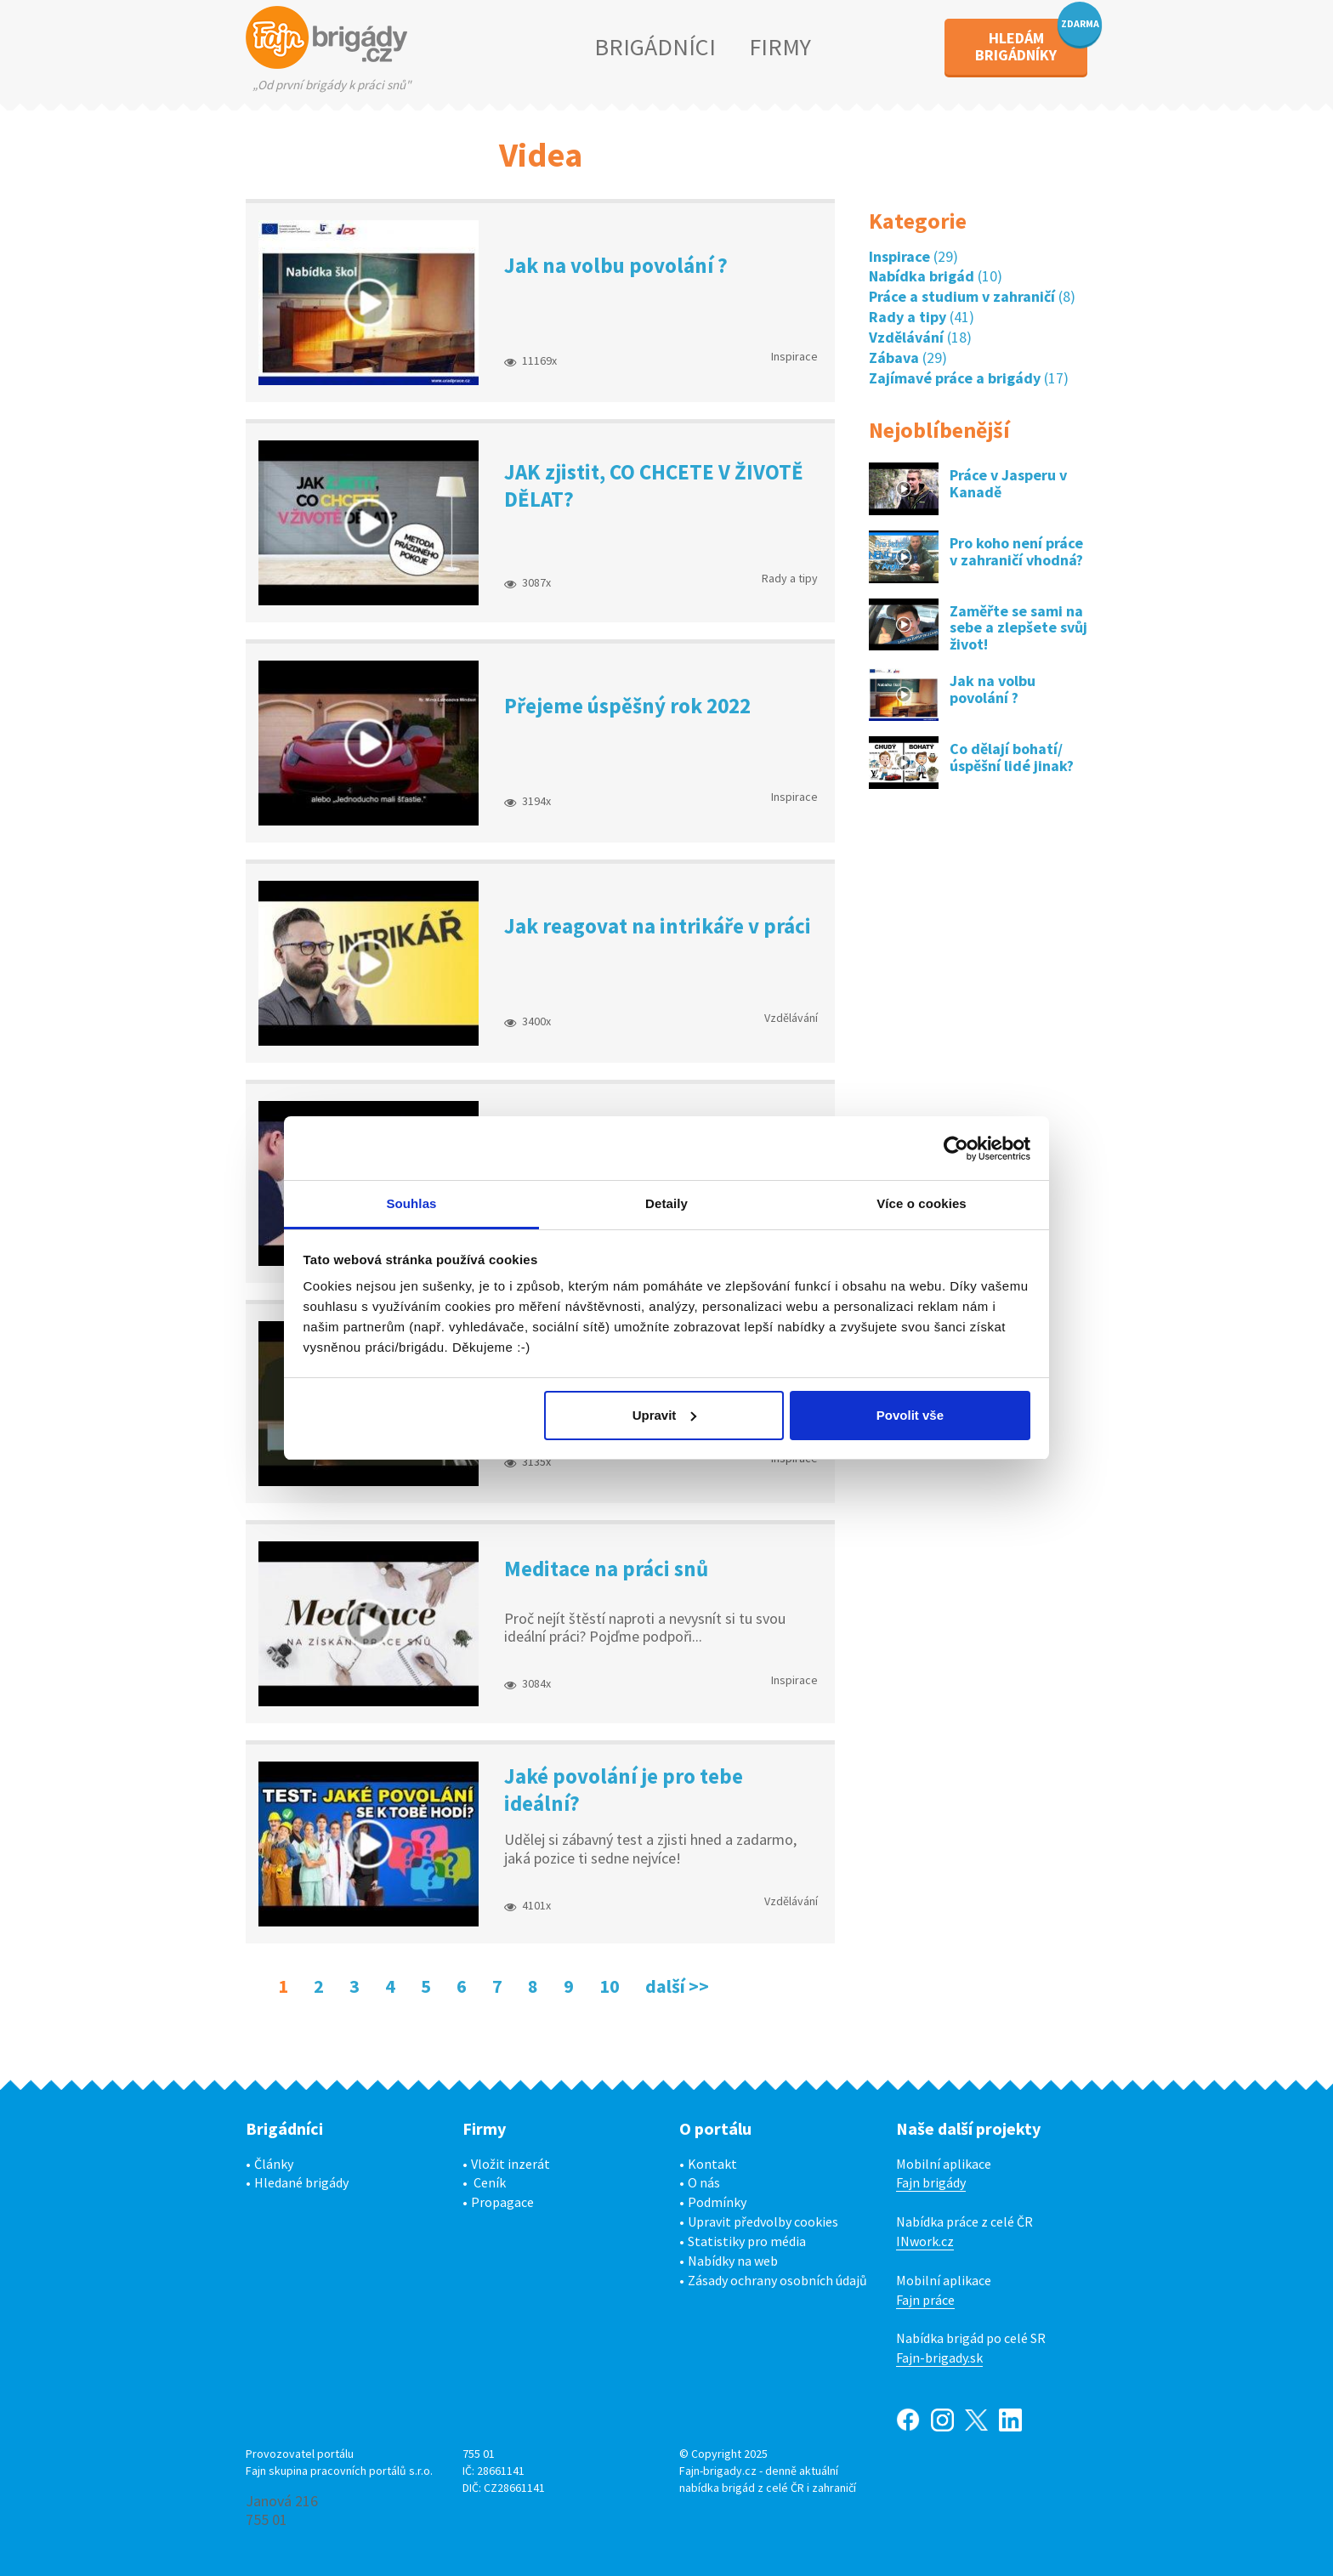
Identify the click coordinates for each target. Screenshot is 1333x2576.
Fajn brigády (931, 2182)
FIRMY (780, 46)
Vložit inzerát (510, 2163)
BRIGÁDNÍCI (655, 46)
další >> (677, 1986)
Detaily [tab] (666, 1203)
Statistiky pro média (747, 2241)
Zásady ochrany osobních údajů (777, 2280)
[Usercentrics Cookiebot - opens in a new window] (956, 1148)
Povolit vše (910, 1415)
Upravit (664, 1415)
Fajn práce (925, 2299)
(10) (935, 276)
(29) (913, 256)
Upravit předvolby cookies (763, 2221)
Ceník (490, 2182)
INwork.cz (925, 2241)
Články (273, 2163)
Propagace (502, 2201)
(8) (972, 296)
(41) (921, 316)
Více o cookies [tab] (921, 1203)
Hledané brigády (301, 2182)
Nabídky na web (733, 2260)
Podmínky (717, 2201)
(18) (920, 337)
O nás (704, 2182)
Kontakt (712, 2163)
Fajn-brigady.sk (939, 2357)
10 (609, 1986)
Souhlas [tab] (411, 1203)
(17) (969, 378)
